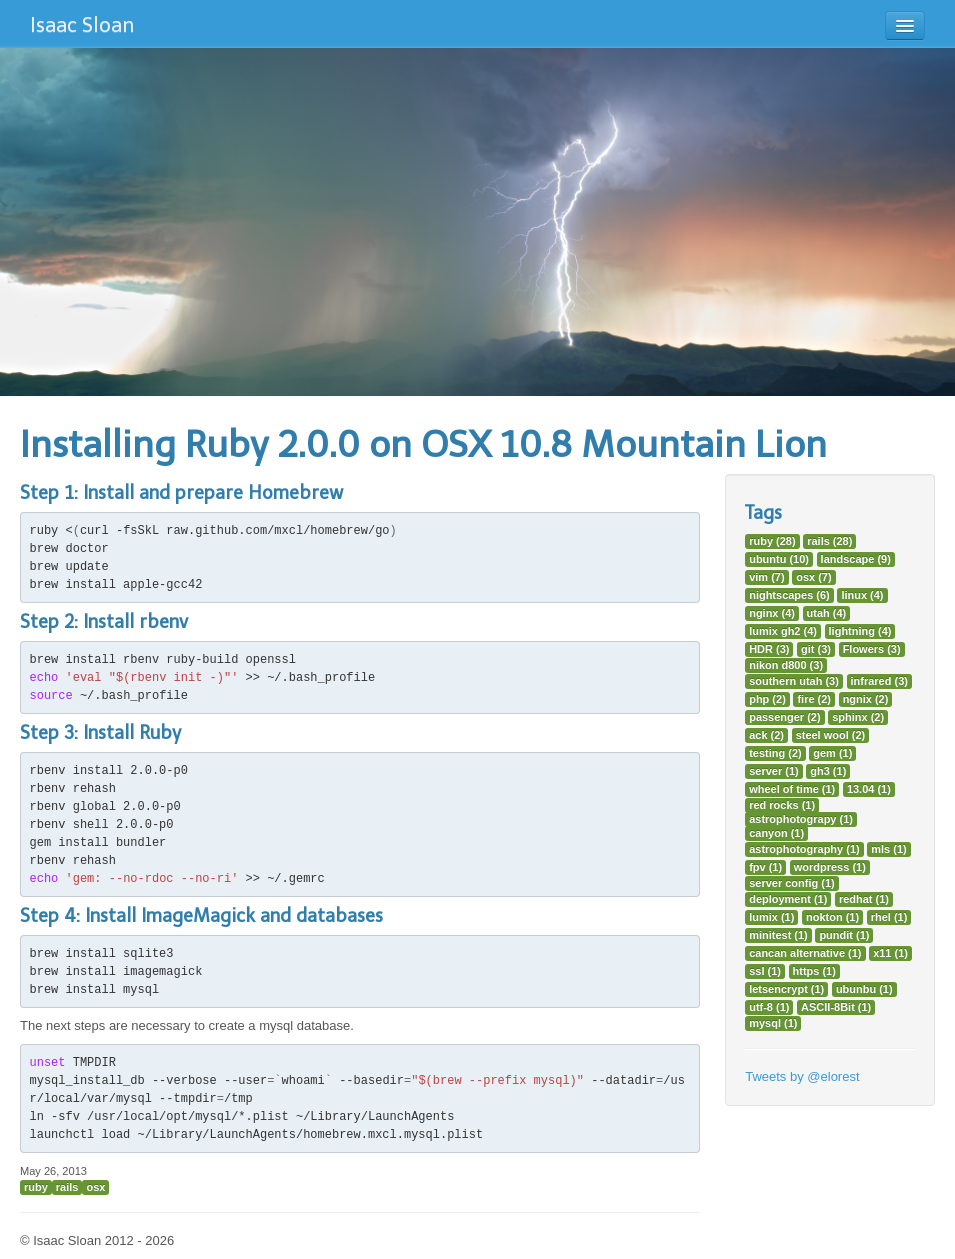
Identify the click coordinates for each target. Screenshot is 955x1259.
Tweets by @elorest (802, 1076)
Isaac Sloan (82, 25)
